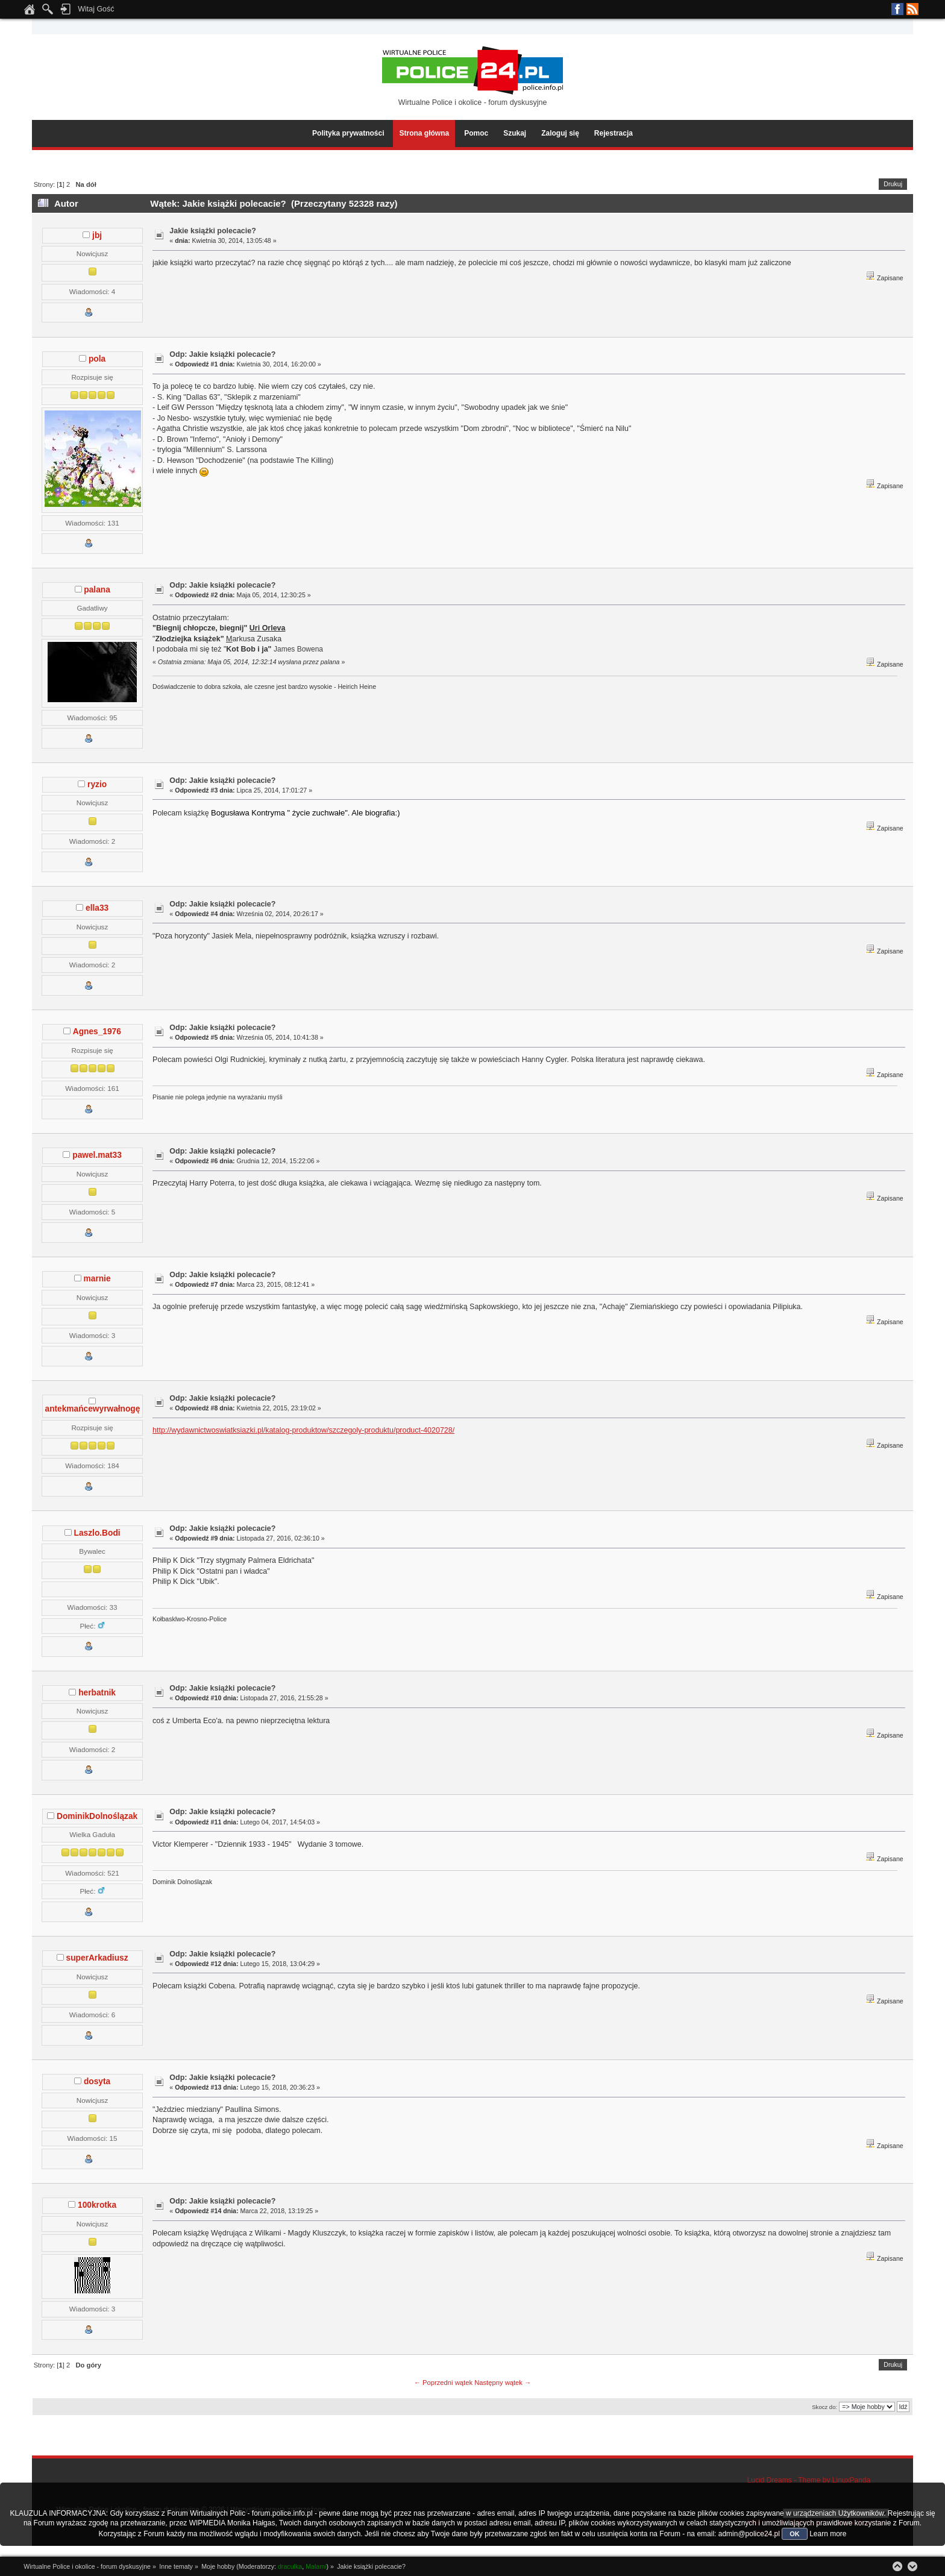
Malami (316, 2566)
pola (97, 358)
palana (97, 589)
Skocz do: (824, 2407)
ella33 (97, 908)
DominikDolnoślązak (97, 1816)
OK (795, 2533)
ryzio (97, 784)
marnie (97, 1278)
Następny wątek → (502, 2382)
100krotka (97, 2205)
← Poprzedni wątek (443, 2382)
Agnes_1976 (97, 1031)
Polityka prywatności (348, 133)
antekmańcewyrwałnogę (92, 1408)
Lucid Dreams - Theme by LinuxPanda (809, 2480)
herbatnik (97, 1692)
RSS (912, 9)
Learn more (827, 2534)
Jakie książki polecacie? (212, 231)
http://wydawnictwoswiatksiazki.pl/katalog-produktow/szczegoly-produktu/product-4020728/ (303, 1430)
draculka (290, 2566)
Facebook (897, 9)
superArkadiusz (97, 1957)
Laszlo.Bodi (97, 1533)
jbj (97, 235)
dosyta (97, 2081)
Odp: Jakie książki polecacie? (222, 354)
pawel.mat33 (97, 1155)
